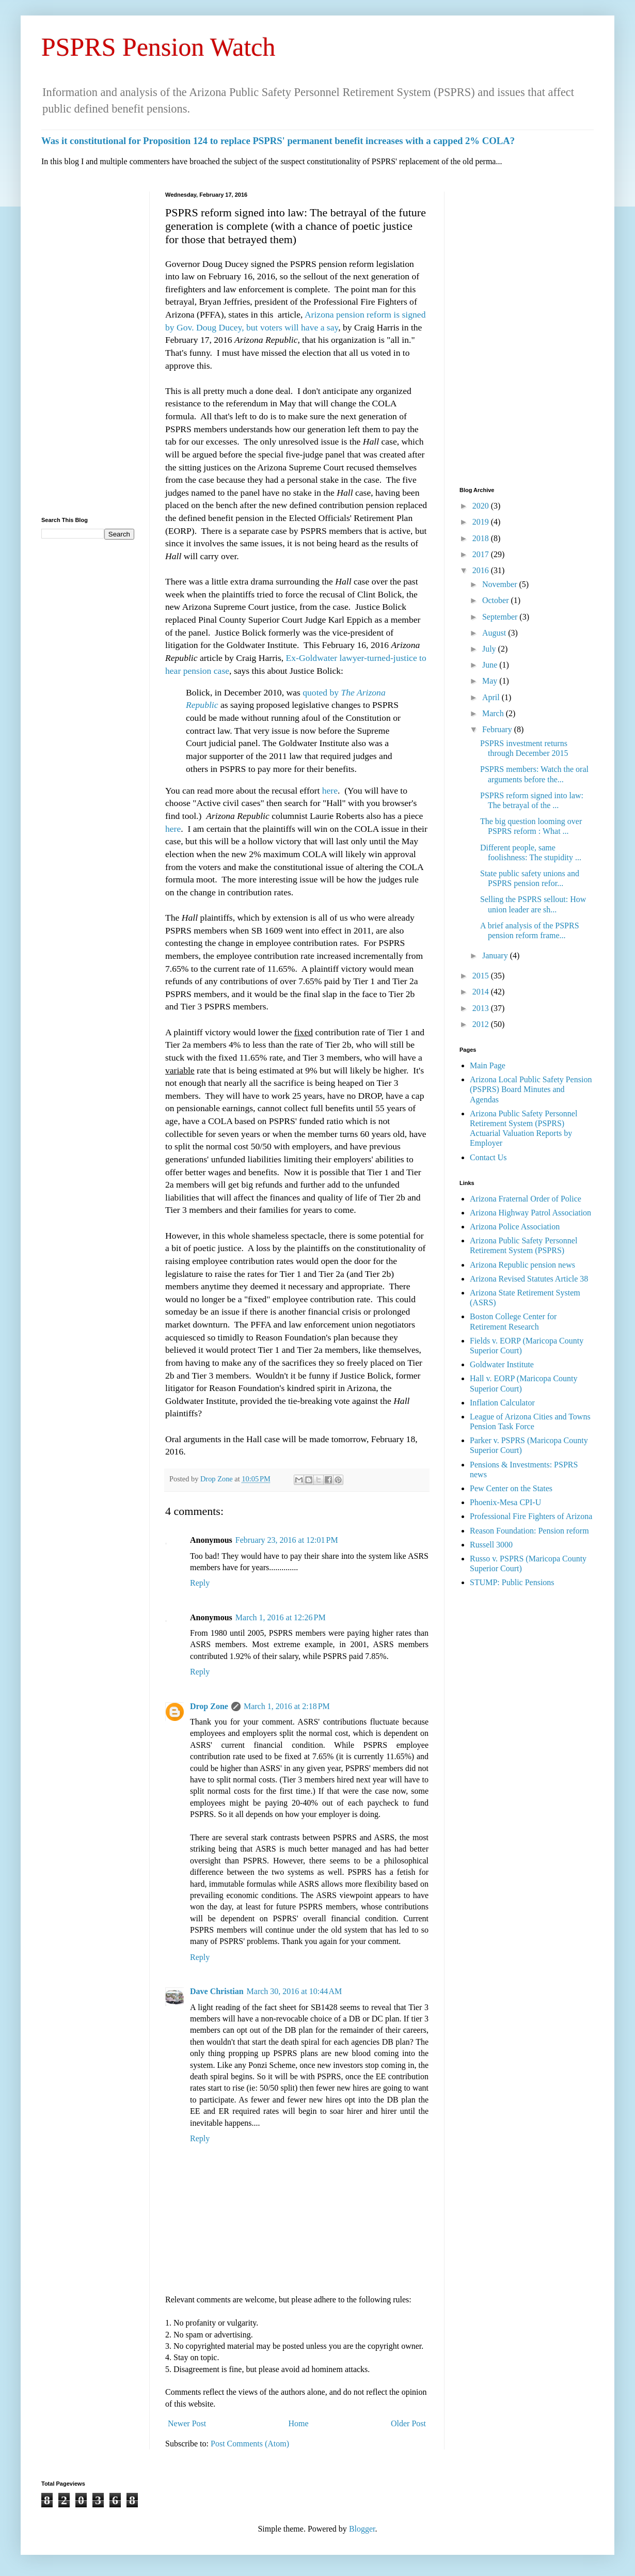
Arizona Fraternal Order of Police (525, 1198)
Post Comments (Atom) (250, 2443)
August (495, 632)
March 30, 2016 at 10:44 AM (294, 1991)
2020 (481, 505)
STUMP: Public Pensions (512, 1582)
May (490, 680)
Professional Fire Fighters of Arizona (531, 1516)
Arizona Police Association (515, 1226)
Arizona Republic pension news (522, 1264)
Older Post (408, 2423)
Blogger (362, 2528)
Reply (200, 1582)
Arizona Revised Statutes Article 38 (529, 1278)
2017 (481, 554)
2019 (481, 521)
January (496, 955)
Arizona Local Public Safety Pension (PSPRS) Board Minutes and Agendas (531, 1089)
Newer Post (187, 2423)
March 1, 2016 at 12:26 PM (280, 1617)
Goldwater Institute (502, 1364)
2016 (481, 570)
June (490, 664)
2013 (481, 1008)
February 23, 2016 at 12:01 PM (286, 1540)
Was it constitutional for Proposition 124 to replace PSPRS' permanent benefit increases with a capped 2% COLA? (278, 140)
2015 (481, 975)
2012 (481, 1024)
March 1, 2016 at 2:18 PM (287, 1706)
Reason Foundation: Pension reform (529, 1530)
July (490, 648)
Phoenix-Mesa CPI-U (505, 1502)
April (492, 697)
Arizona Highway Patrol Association (530, 1212)
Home (299, 2423)
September (500, 616)
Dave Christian (217, 1991)
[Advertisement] (87, 346)
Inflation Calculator (502, 1402)
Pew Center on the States (511, 1488)
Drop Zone (217, 1479)
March (494, 713)
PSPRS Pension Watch (158, 47)
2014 (481, 991)
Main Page (487, 1065)
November (500, 584)
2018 (481, 538)
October (496, 600)
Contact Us (488, 1157)
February (498, 729)
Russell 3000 (491, 1544)
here (330, 790)
